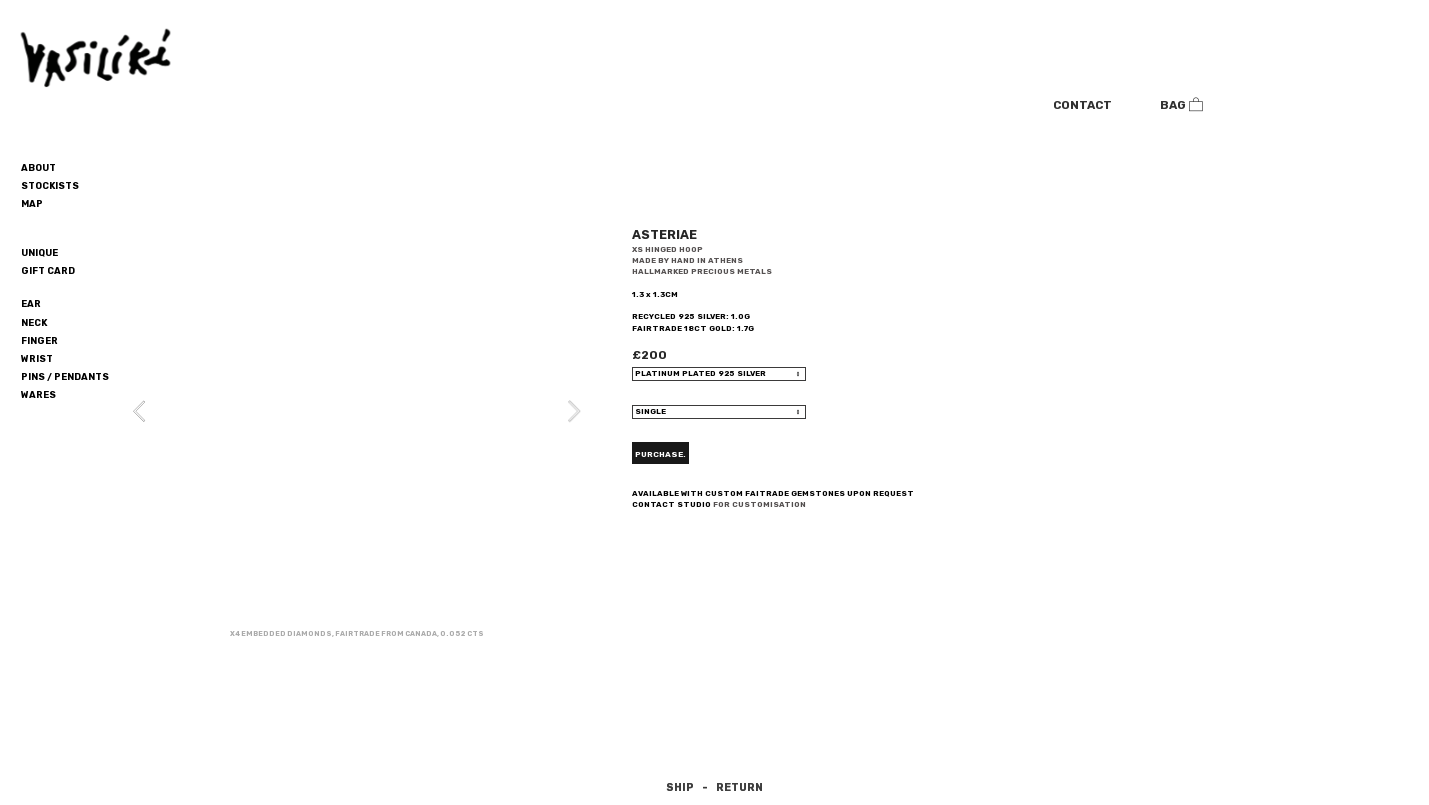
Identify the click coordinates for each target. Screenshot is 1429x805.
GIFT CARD (48, 270)
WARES (38, 394)
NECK (34, 322)
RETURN (739, 787)
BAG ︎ (1182, 105)
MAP (32, 203)
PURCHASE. (660, 454)
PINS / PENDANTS (65, 376)
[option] (356, 427)
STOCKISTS (50, 185)
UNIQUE (39, 252)
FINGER (39, 340)
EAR (31, 303)
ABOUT (38, 167)
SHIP (680, 787)
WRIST (37, 358)
